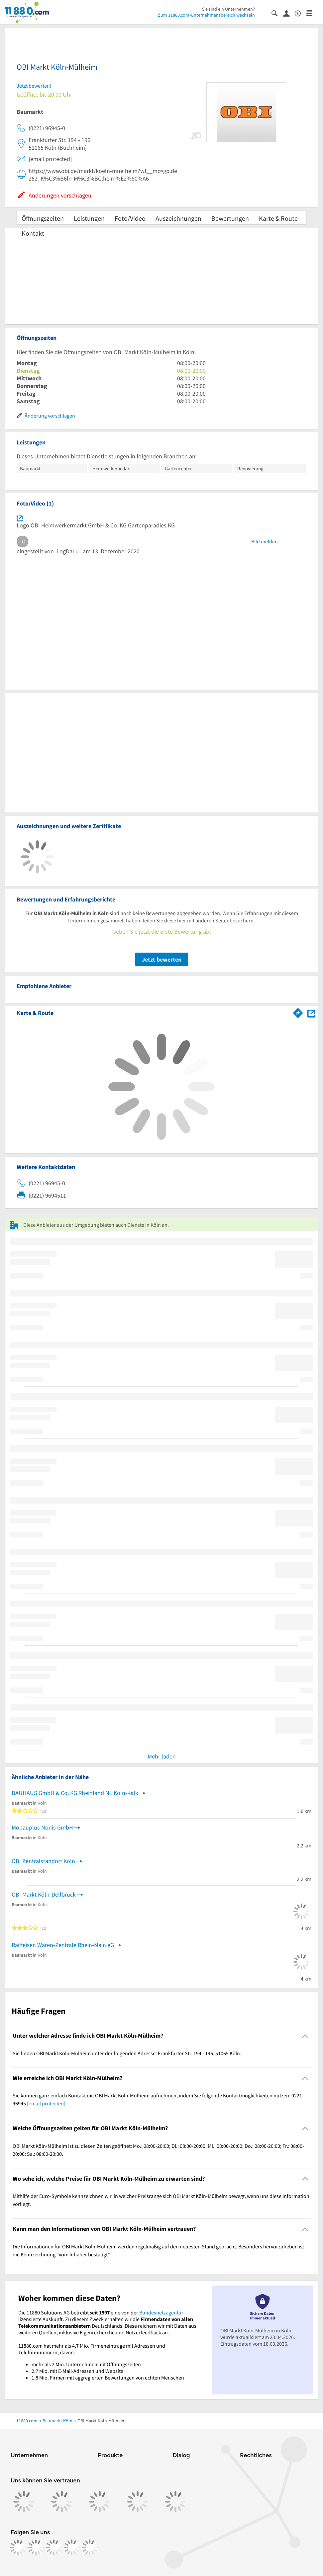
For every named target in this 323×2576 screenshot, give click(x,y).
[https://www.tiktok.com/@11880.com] (54, 2547)
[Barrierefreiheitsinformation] (300, 13)
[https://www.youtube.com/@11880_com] (89, 2547)
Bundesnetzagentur (161, 2312)
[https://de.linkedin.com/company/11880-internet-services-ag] (71, 2547)
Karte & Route (278, 218)
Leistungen (89, 218)
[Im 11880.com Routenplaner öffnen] (298, 1011)
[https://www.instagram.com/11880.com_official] (36, 2547)
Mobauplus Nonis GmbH (42, 1827)
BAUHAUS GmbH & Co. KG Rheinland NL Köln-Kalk (75, 1793)
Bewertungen (230, 218)
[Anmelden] (289, 13)
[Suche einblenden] (277, 13)
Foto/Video (130, 218)
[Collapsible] (305, 2035)
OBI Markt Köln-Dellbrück (44, 1894)
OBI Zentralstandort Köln (43, 1861)
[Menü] (312, 13)
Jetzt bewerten (161, 959)
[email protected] (46, 2103)
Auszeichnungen (178, 218)
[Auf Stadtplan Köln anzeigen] (311, 1012)
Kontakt (33, 233)
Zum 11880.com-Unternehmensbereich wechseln (206, 15)
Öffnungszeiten (43, 218)
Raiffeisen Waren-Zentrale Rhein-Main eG (63, 1945)
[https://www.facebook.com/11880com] (18, 2547)
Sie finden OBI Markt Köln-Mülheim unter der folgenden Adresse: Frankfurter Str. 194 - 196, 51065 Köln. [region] (127, 2053)
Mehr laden (162, 1756)
